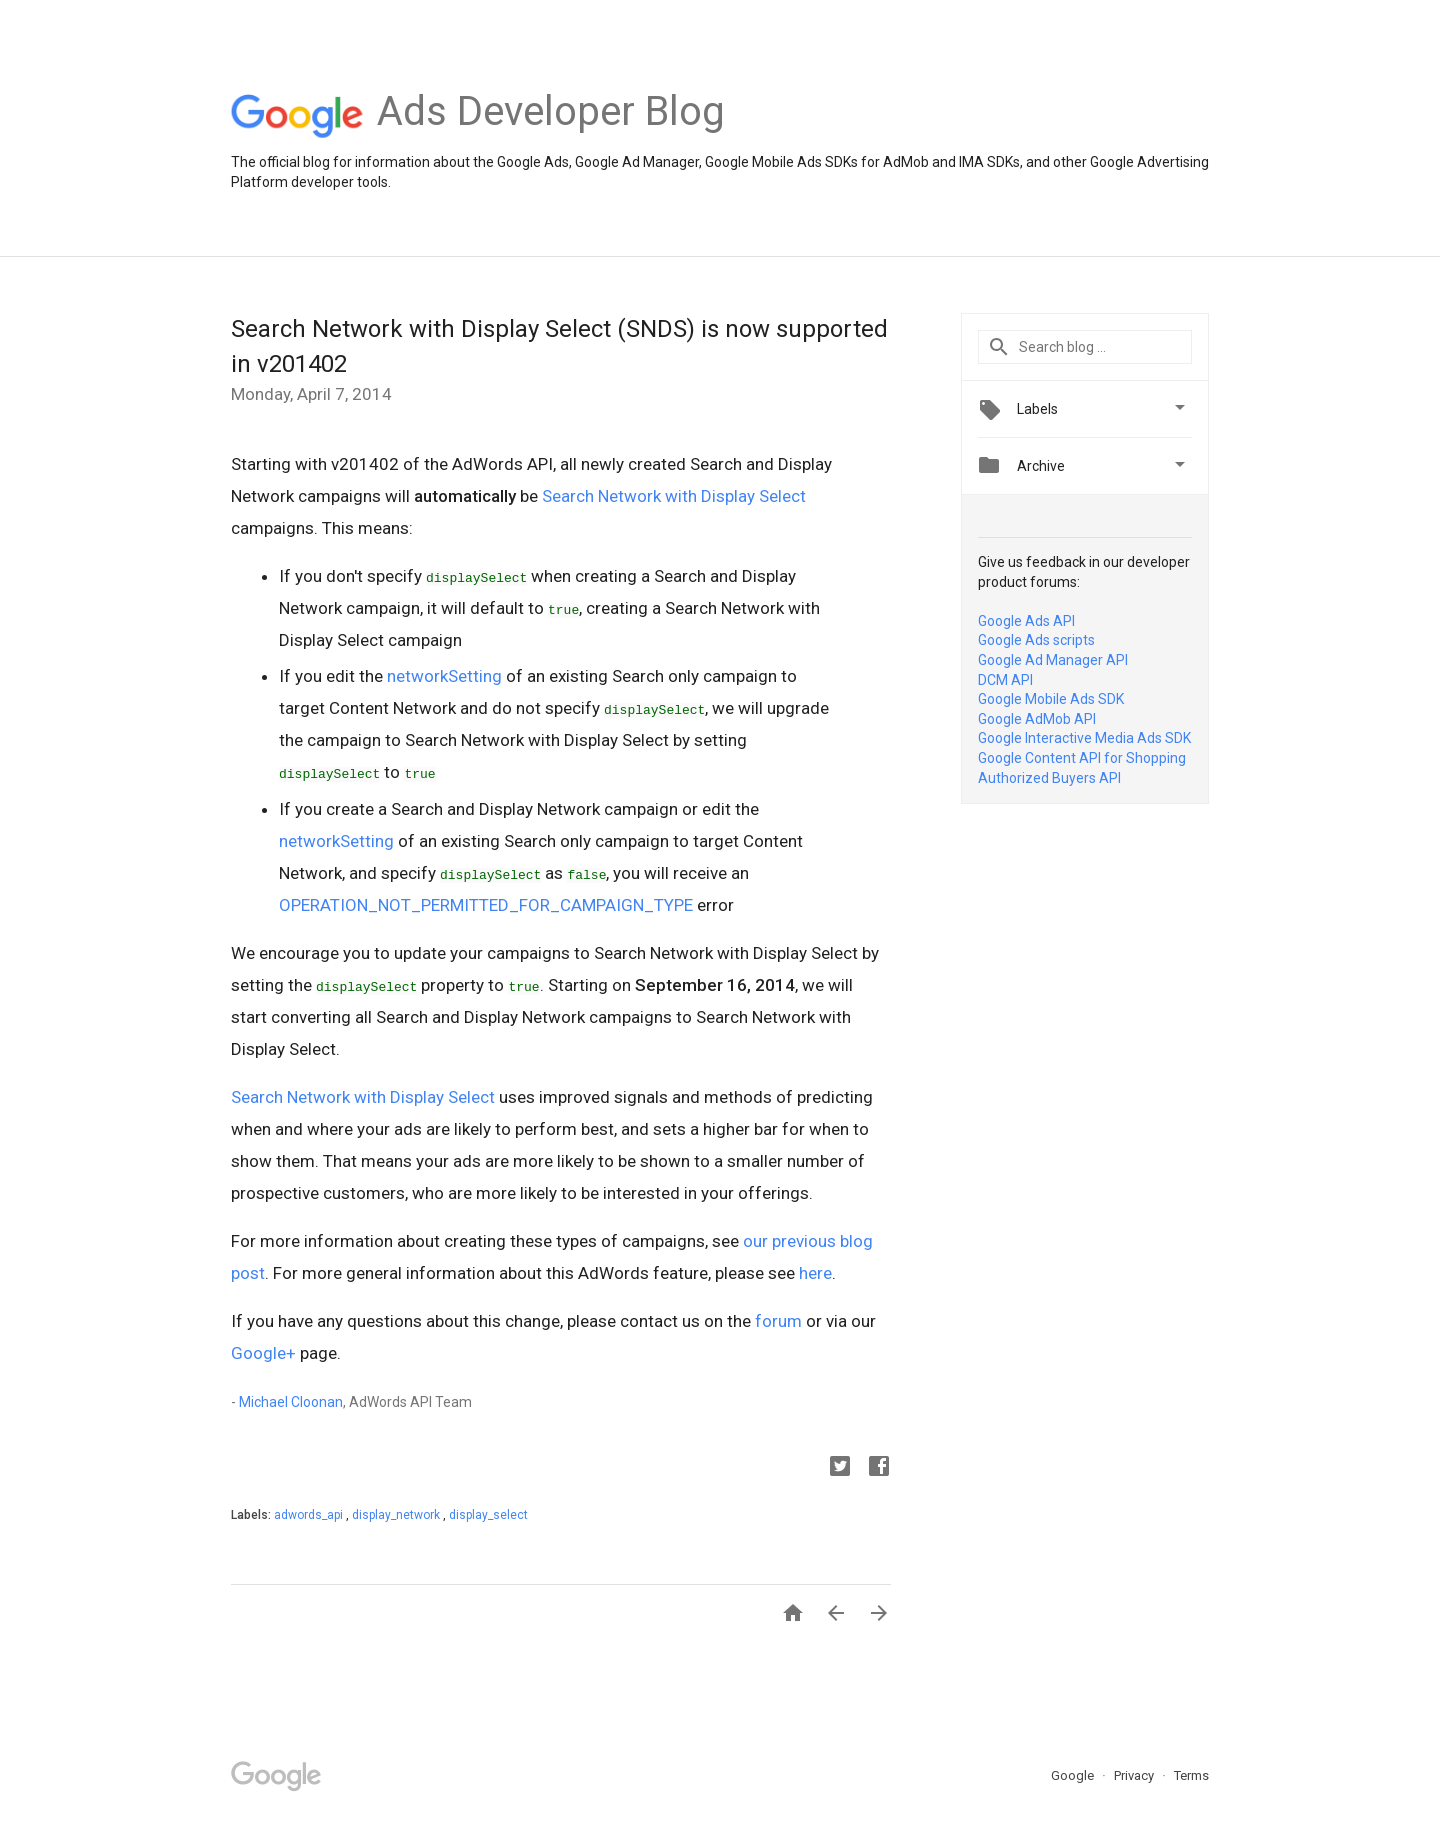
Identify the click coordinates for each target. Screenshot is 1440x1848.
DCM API (1005, 680)
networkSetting (444, 676)
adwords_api (310, 1515)
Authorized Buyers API (1049, 778)
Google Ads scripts (1036, 640)
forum (778, 1321)
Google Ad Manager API (1053, 660)
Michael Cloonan (291, 1402)
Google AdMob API (1037, 719)
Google (1074, 1775)
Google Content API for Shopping (1082, 758)
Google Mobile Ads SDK (1051, 699)
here (815, 1273)
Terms (1191, 1775)
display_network (397, 1515)
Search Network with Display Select (674, 496)
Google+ (263, 1353)
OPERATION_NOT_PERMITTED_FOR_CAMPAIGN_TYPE (486, 905)
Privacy (1135, 1775)
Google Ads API (1026, 621)
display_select (488, 1515)
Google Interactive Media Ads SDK (1084, 738)
